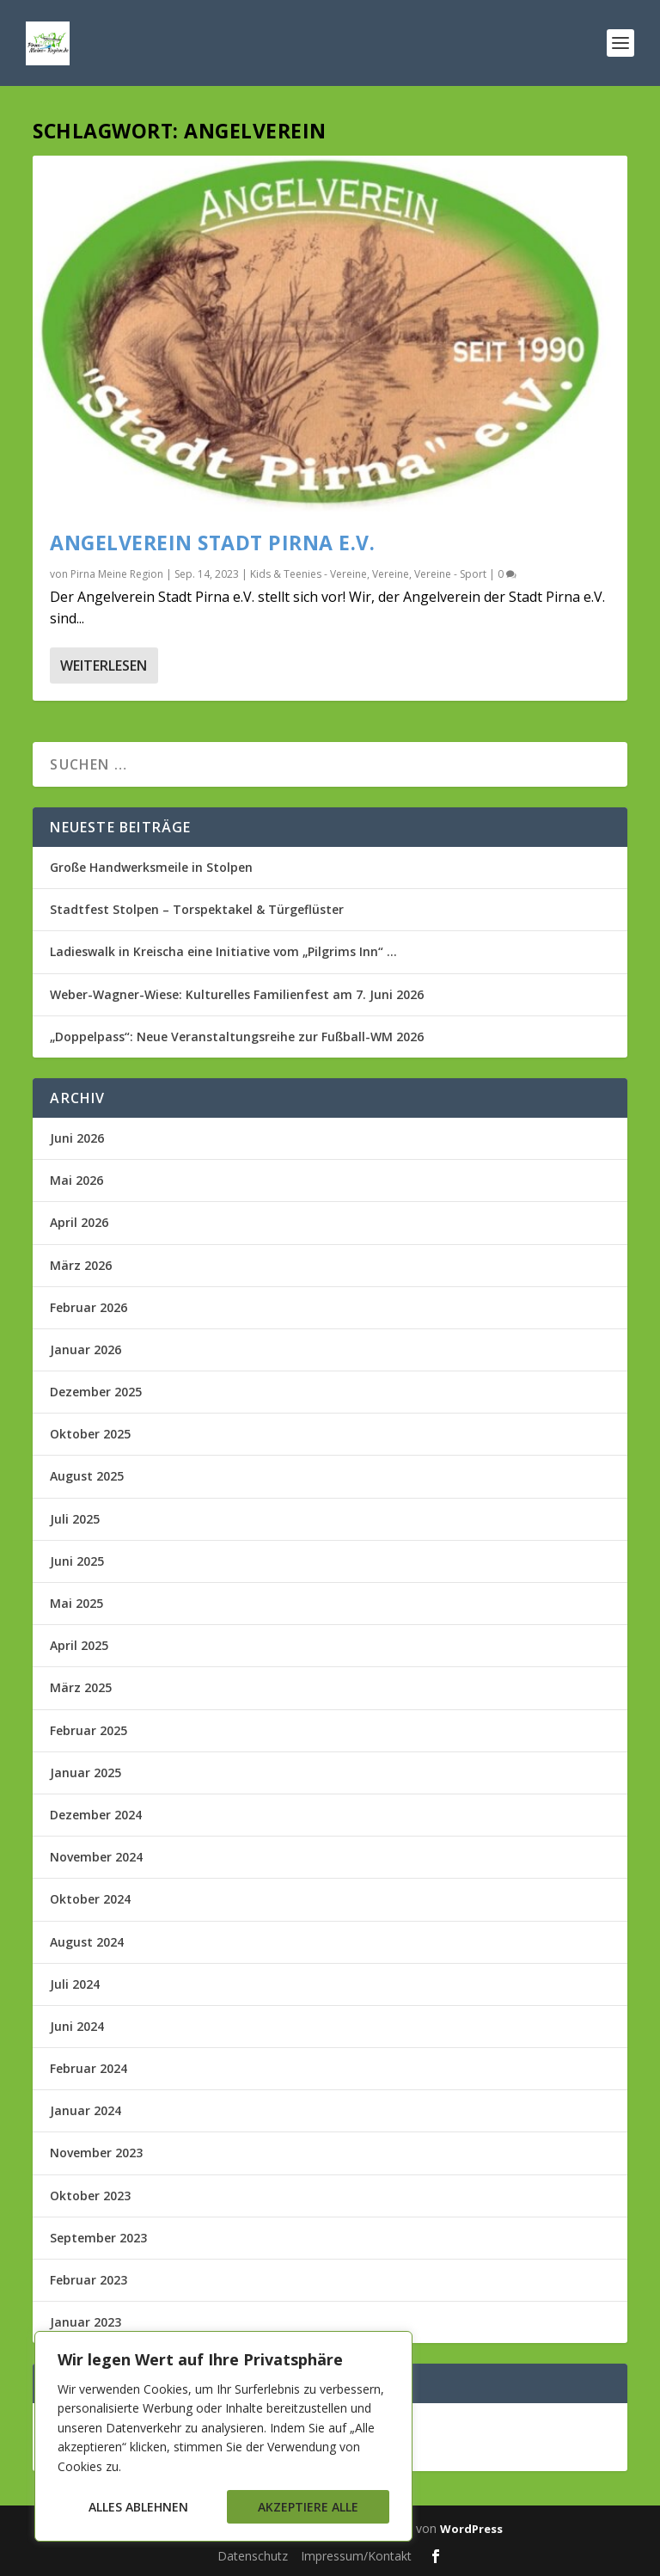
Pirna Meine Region (116, 574)
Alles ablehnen (138, 2507)
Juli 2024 (75, 1984)
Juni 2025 (77, 1561)
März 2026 (81, 1265)
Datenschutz (252, 2556)
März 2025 (81, 1687)
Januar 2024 (85, 2110)
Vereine (390, 574)
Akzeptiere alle (308, 2507)
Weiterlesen (103, 665)
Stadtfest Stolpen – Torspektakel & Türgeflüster (197, 909)
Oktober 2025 (90, 1434)
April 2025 (79, 1645)
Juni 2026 (77, 1138)
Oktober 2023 (90, 2195)
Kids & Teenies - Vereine (308, 574)
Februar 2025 (88, 1730)
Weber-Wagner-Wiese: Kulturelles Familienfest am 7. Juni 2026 (237, 994)
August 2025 (87, 1476)
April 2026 (79, 1222)
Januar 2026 (85, 1349)
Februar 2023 (88, 2280)
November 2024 (96, 1857)
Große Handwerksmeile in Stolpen (151, 867)
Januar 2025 (85, 1772)
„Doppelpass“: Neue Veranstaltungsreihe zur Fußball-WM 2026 (237, 1036)
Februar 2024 (88, 2068)
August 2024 (87, 1942)
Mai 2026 (76, 1180)
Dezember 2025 (96, 1391)
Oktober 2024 (90, 1899)
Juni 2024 (77, 2026)
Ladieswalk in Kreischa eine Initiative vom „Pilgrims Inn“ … (223, 951)
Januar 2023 (85, 2322)
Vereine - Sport (450, 574)
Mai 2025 (76, 1603)
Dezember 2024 (96, 1814)
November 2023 (96, 2152)
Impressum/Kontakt (356, 2556)
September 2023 (98, 2237)
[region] (223, 2436)
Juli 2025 (75, 1519)
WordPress (471, 2528)
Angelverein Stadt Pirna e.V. (212, 542)
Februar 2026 (88, 1307)
